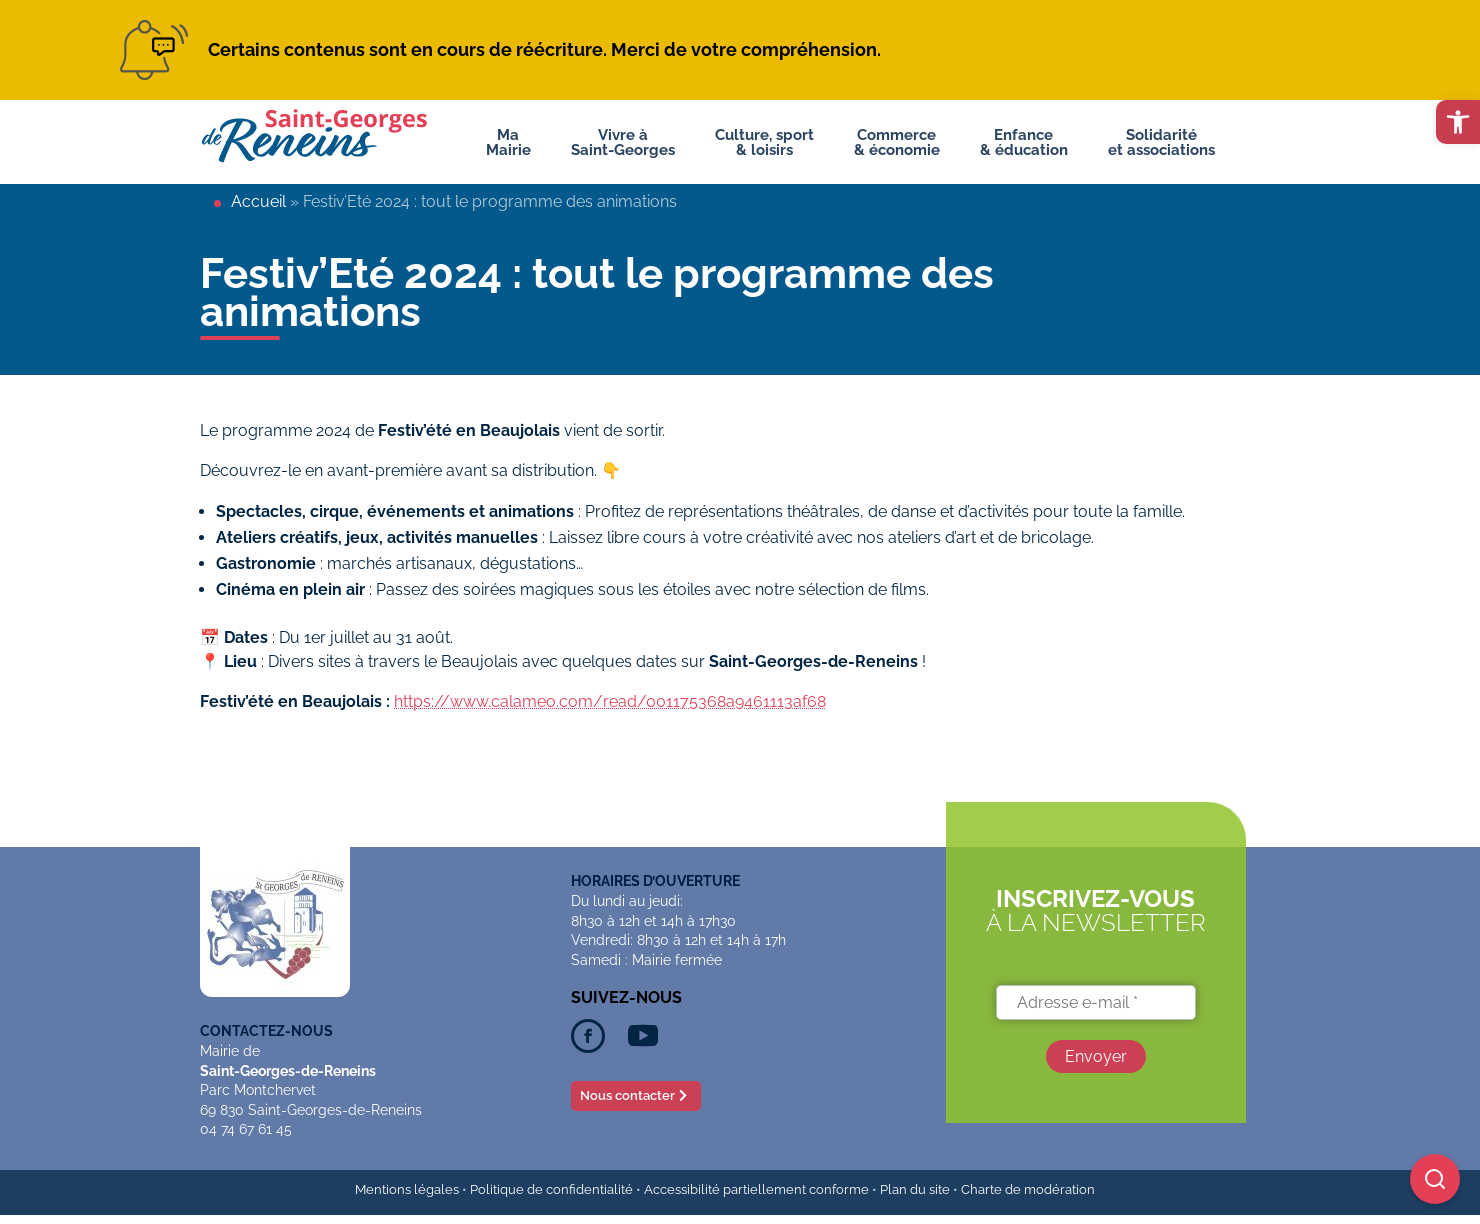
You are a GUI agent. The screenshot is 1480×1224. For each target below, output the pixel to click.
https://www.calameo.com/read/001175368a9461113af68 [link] (610, 701)
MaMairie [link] (508, 135)
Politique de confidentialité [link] (551, 1189)
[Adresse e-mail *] (1096, 1002)
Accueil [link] (258, 201)
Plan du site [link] (915, 1189)
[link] (1458, 122)
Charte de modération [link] (1028, 1189)
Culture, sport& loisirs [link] (764, 135)
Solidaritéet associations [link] (1161, 135)
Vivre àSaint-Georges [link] (623, 135)
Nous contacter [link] (627, 1095)
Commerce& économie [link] (897, 135)
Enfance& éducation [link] (1024, 135)
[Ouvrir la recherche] (1435, 1179)
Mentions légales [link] (407, 1189)
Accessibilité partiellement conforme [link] (756, 1189)
